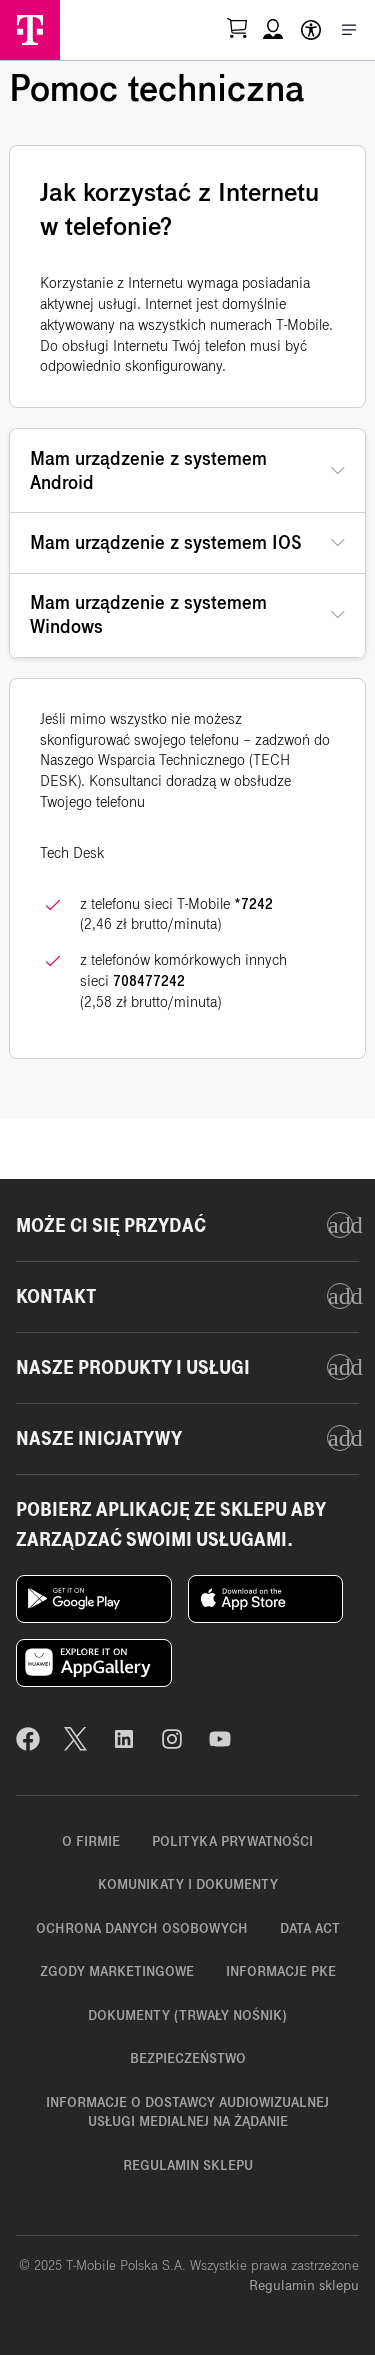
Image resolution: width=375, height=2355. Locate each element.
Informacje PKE (281, 1971)
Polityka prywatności (232, 1841)
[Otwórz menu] (349, 30)
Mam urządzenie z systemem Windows (148, 614)
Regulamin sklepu (188, 2165)
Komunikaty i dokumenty (188, 1884)
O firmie (91, 1841)
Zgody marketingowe (117, 1971)
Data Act (310, 1928)
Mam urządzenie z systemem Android (148, 470)
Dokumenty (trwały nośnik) (187, 2015)
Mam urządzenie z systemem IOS (166, 542)
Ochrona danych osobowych (142, 1928)
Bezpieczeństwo (188, 2058)
